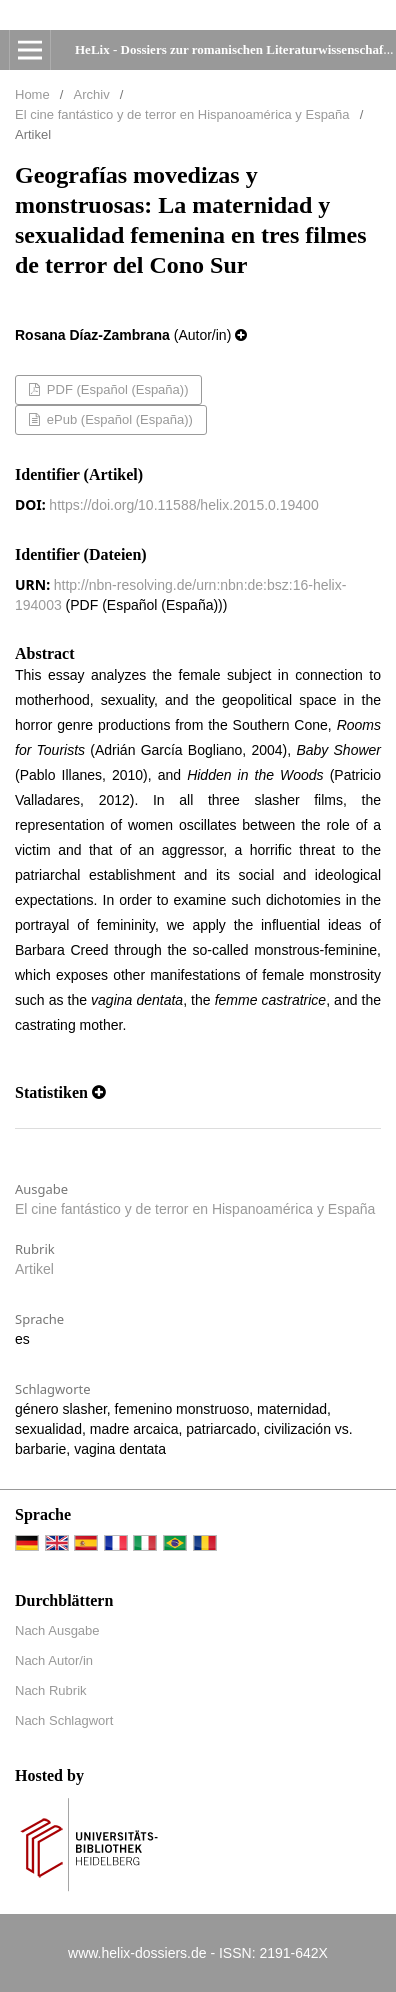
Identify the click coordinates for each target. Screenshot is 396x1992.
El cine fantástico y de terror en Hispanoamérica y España (182, 114)
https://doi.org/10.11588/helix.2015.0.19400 (183, 505)
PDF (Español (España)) (115, 389)
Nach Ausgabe (57, 1630)
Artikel (34, 1269)
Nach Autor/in (54, 1660)
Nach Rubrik (51, 1690)
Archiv (92, 94)
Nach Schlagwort (64, 1720)
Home (32, 94)
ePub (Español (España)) (118, 419)
